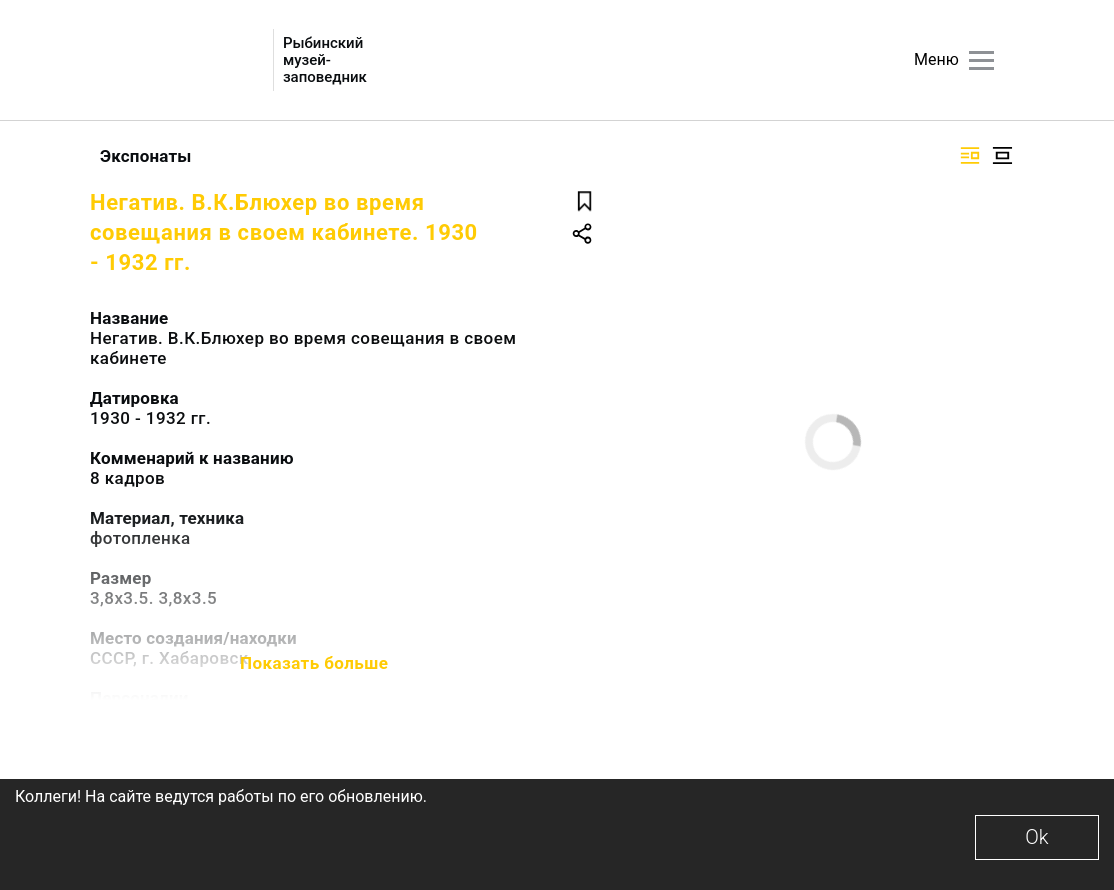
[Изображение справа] (970, 155)
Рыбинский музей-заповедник (325, 60)
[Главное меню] (981, 60)
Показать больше (314, 663)
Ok (1036, 837)
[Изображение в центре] (1002, 155)
